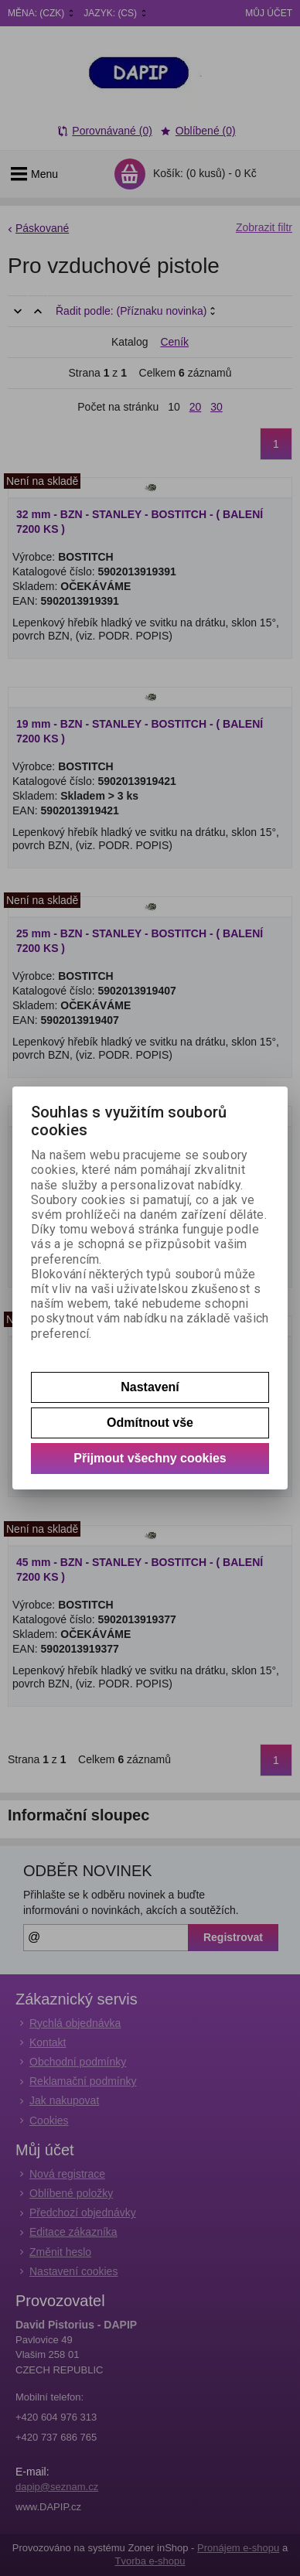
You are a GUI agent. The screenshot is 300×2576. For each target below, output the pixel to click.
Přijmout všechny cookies (149, 1458)
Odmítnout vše (150, 1422)
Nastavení (150, 1387)
